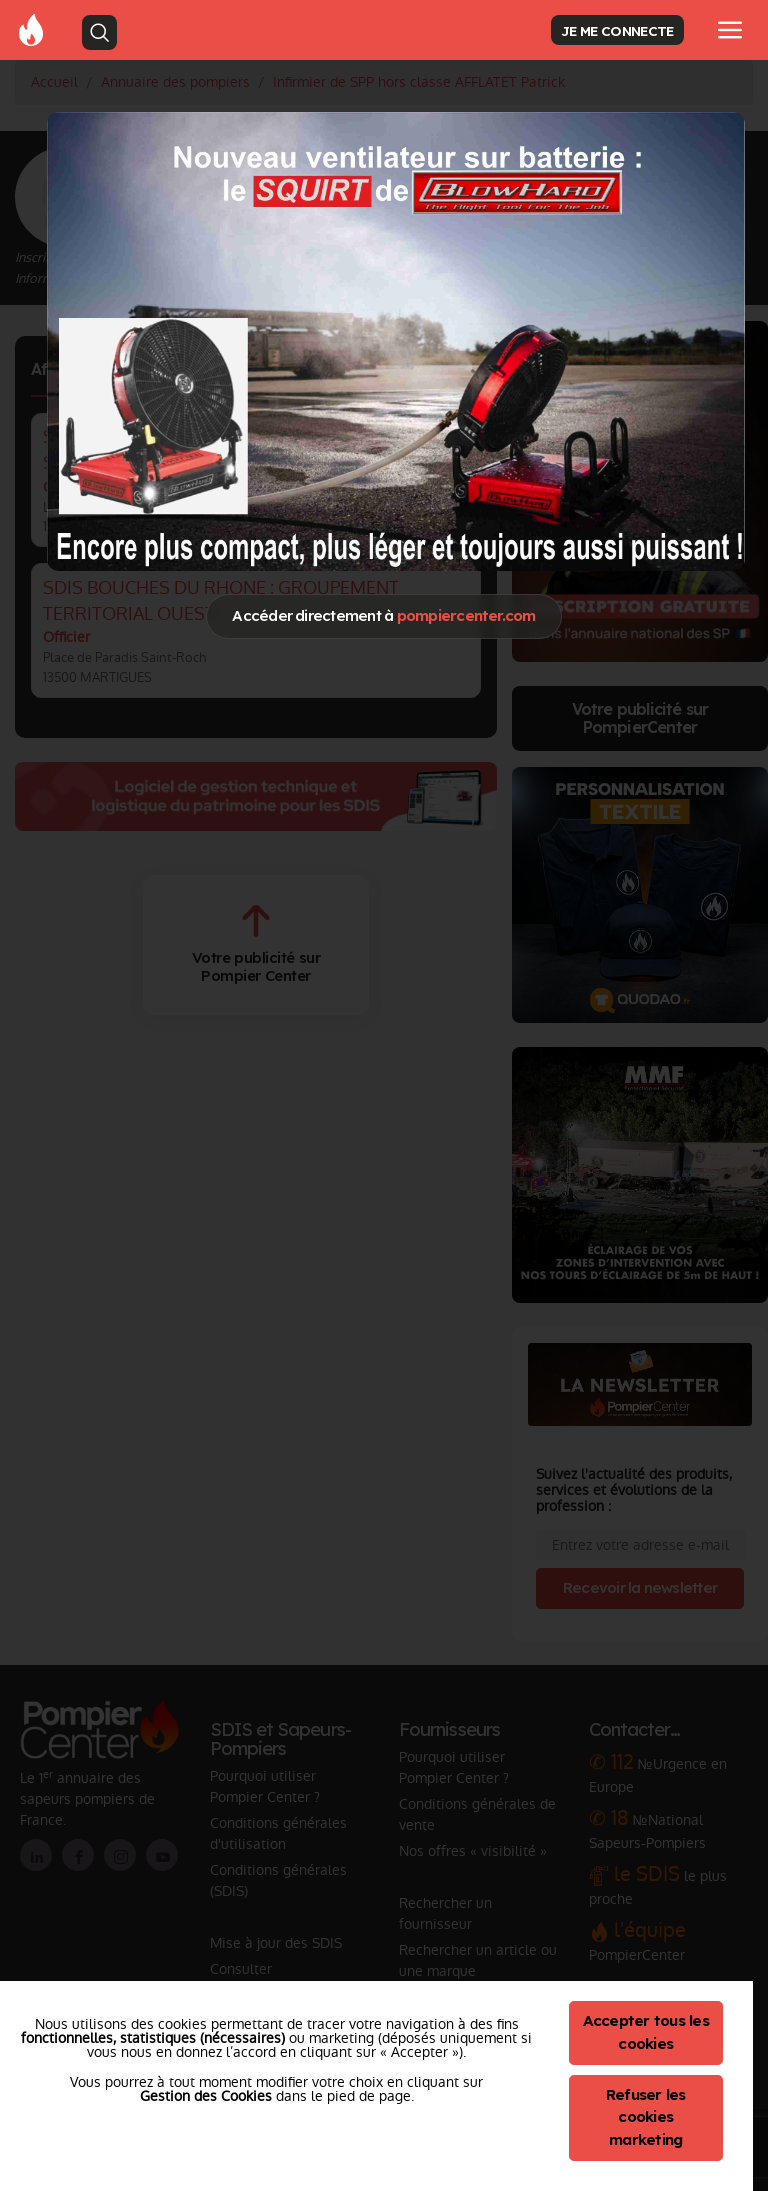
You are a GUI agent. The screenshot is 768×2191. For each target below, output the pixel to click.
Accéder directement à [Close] (383, 615)
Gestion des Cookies (206, 2096)
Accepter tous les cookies (646, 2032)
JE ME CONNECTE (617, 30)
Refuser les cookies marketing (646, 2117)
